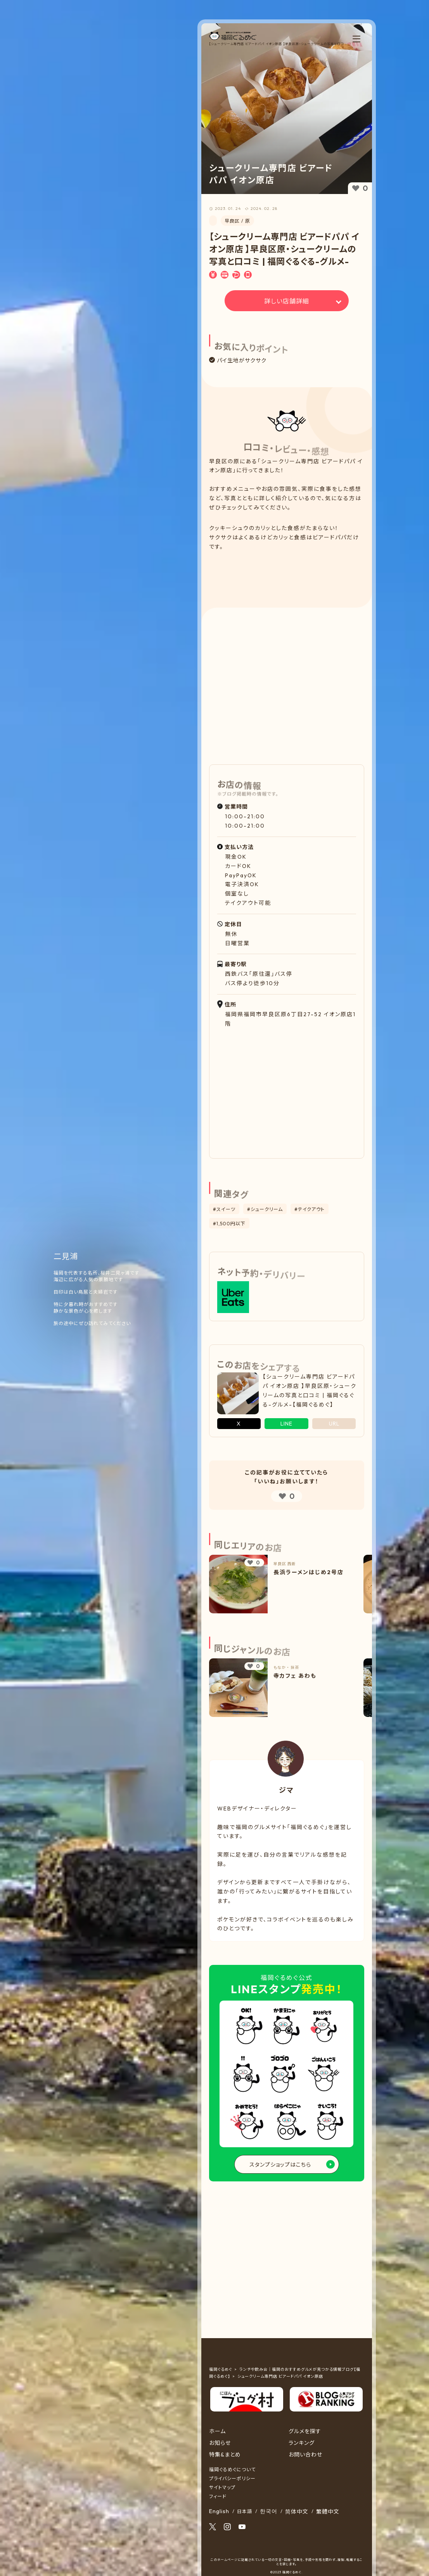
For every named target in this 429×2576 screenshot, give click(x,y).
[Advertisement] (286, 573)
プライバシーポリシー (232, 2478)
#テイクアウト (309, 1209)
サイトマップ (222, 2487)
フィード (218, 2496)
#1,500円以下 (229, 1224)
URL (334, 1423)
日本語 (244, 2511)
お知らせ (220, 2442)
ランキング (302, 2442)
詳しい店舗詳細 (286, 301)
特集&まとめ (225, 2454)
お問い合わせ (305, 2454)
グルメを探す (305, 2431)
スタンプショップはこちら (280, 2164)
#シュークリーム (265, 1209)
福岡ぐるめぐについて (232, 2469)
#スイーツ (224, 1209)
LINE (286, 1423)
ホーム (217, 2431)
